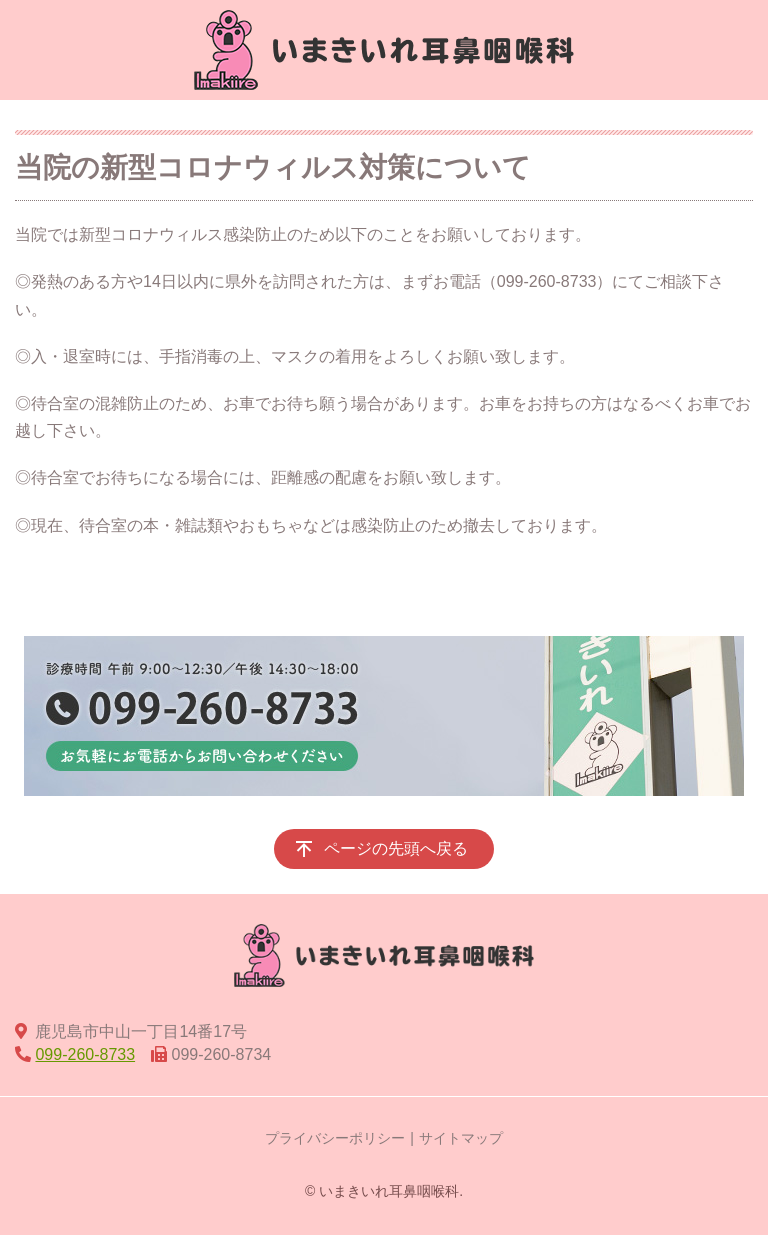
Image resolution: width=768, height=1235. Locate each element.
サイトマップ (461, 1138)
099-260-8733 (85, 1054)
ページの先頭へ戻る (396, 848)
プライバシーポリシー (335, 1138)
